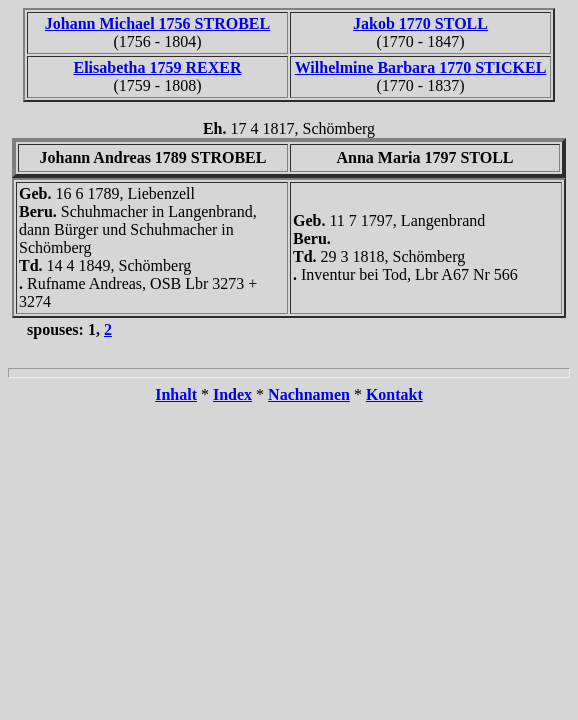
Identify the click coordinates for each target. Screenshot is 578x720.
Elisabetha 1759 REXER (157, 67)
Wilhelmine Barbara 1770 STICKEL (421, 67)
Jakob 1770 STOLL (420, 23)
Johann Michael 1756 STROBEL (157, 23)
